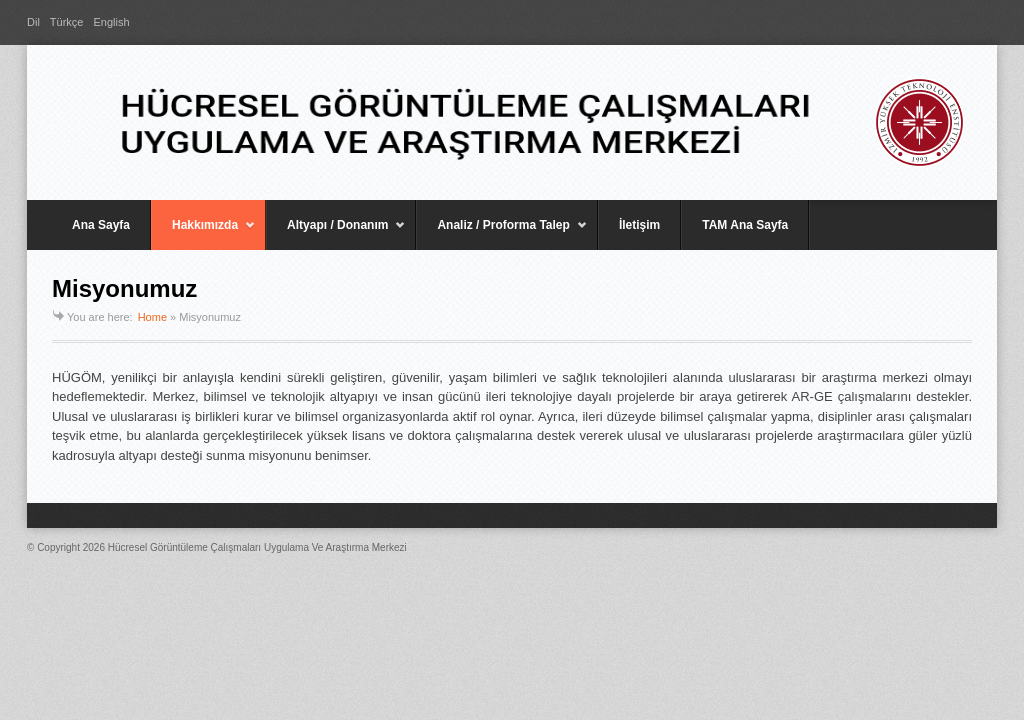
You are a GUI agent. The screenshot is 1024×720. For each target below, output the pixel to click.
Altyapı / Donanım (336, 234)
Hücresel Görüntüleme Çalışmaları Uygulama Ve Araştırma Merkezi (257, 547)
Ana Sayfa (101, 225)
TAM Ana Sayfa (745, 225)
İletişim (639, 225)
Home (152, 317)
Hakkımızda (203, 234)
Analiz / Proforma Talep (501, 234)
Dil (33, 22)
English (111, 22)
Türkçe (67, 22)
